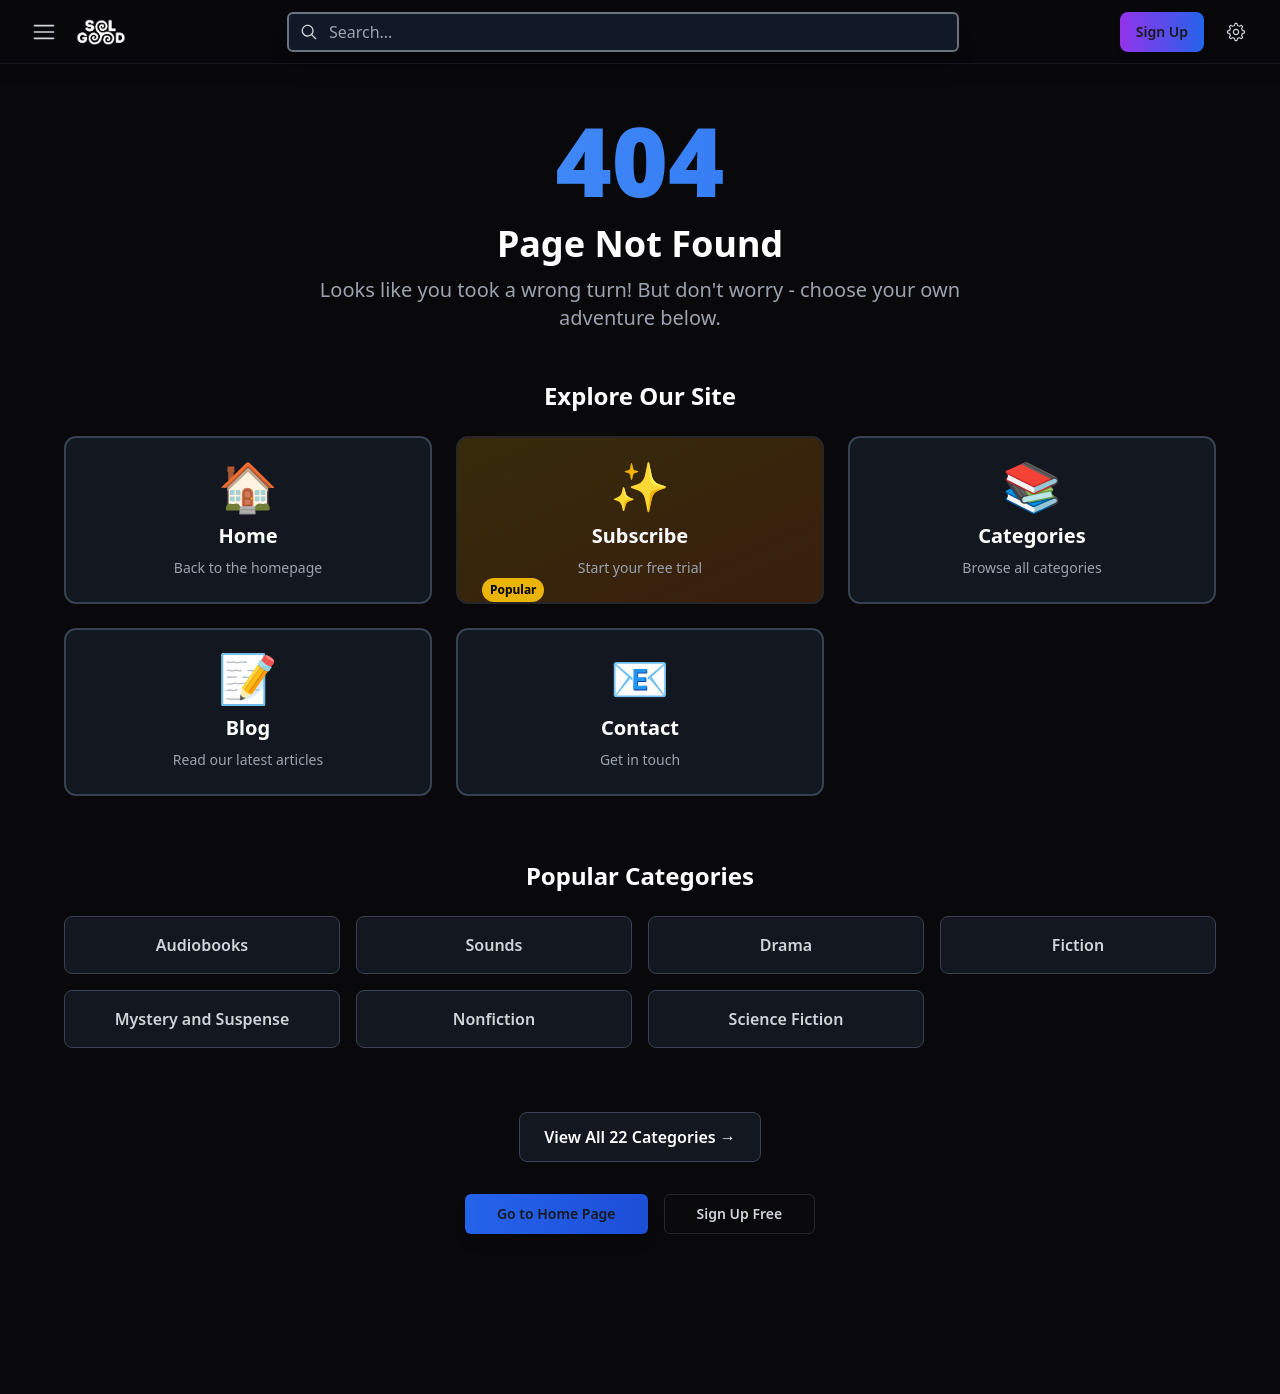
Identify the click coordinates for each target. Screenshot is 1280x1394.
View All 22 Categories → (640, 1137)
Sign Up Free (740, 1213)
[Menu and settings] (1236, 32)
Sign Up (1162, 31)
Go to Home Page (556, 1213)
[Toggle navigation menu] (44, 32)
